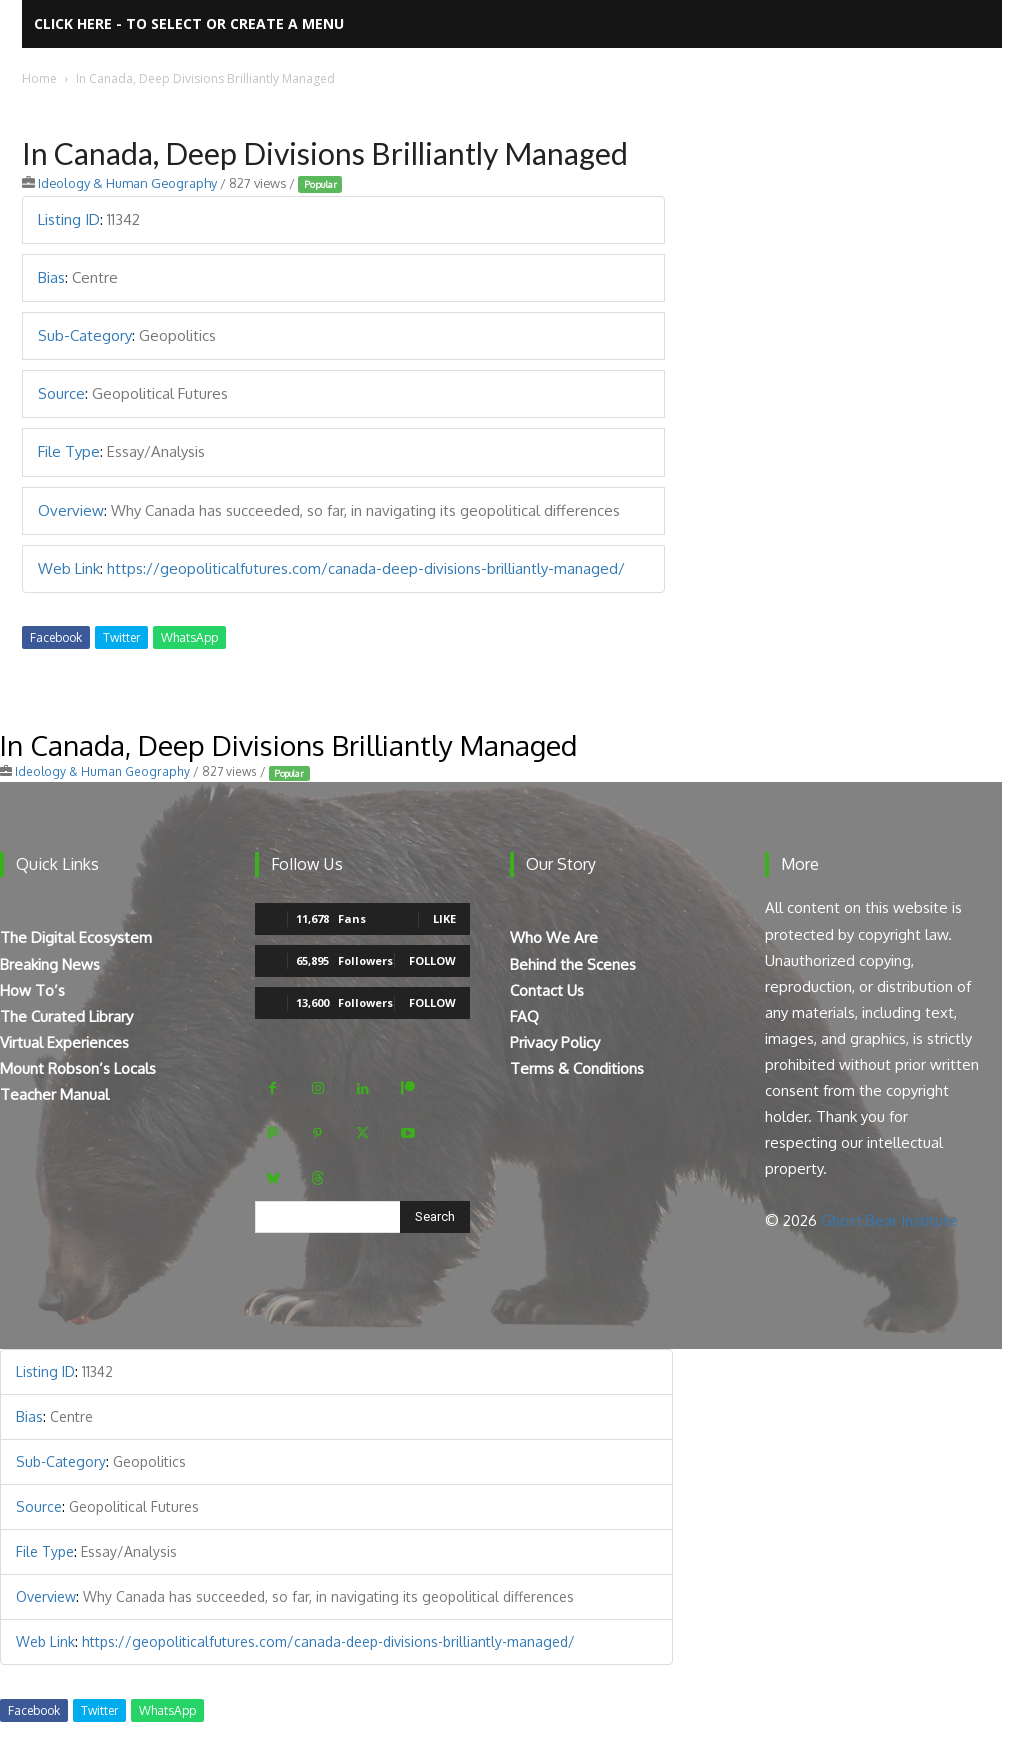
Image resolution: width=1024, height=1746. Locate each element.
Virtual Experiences (64, 1042)
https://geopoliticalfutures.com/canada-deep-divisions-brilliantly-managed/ (366, 568)
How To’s (32, 990)
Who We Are (554, 937)
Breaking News (50, 964)
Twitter (121, 637)
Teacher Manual (54, 1094)
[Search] (435, 1217)
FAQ (524, 1016)
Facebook (56, 637)
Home (39, 78)
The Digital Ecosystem (76, 937)
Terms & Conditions (577, 1068)
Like (444, 918)
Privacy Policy (555, 1042)
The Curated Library (66, 1016)
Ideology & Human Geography (127, 183)
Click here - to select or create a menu (189, 23)
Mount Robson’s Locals (78, 1068)
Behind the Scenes (573, 964)
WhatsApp (189, 637)
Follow (432, 960)
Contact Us (547, 990)
